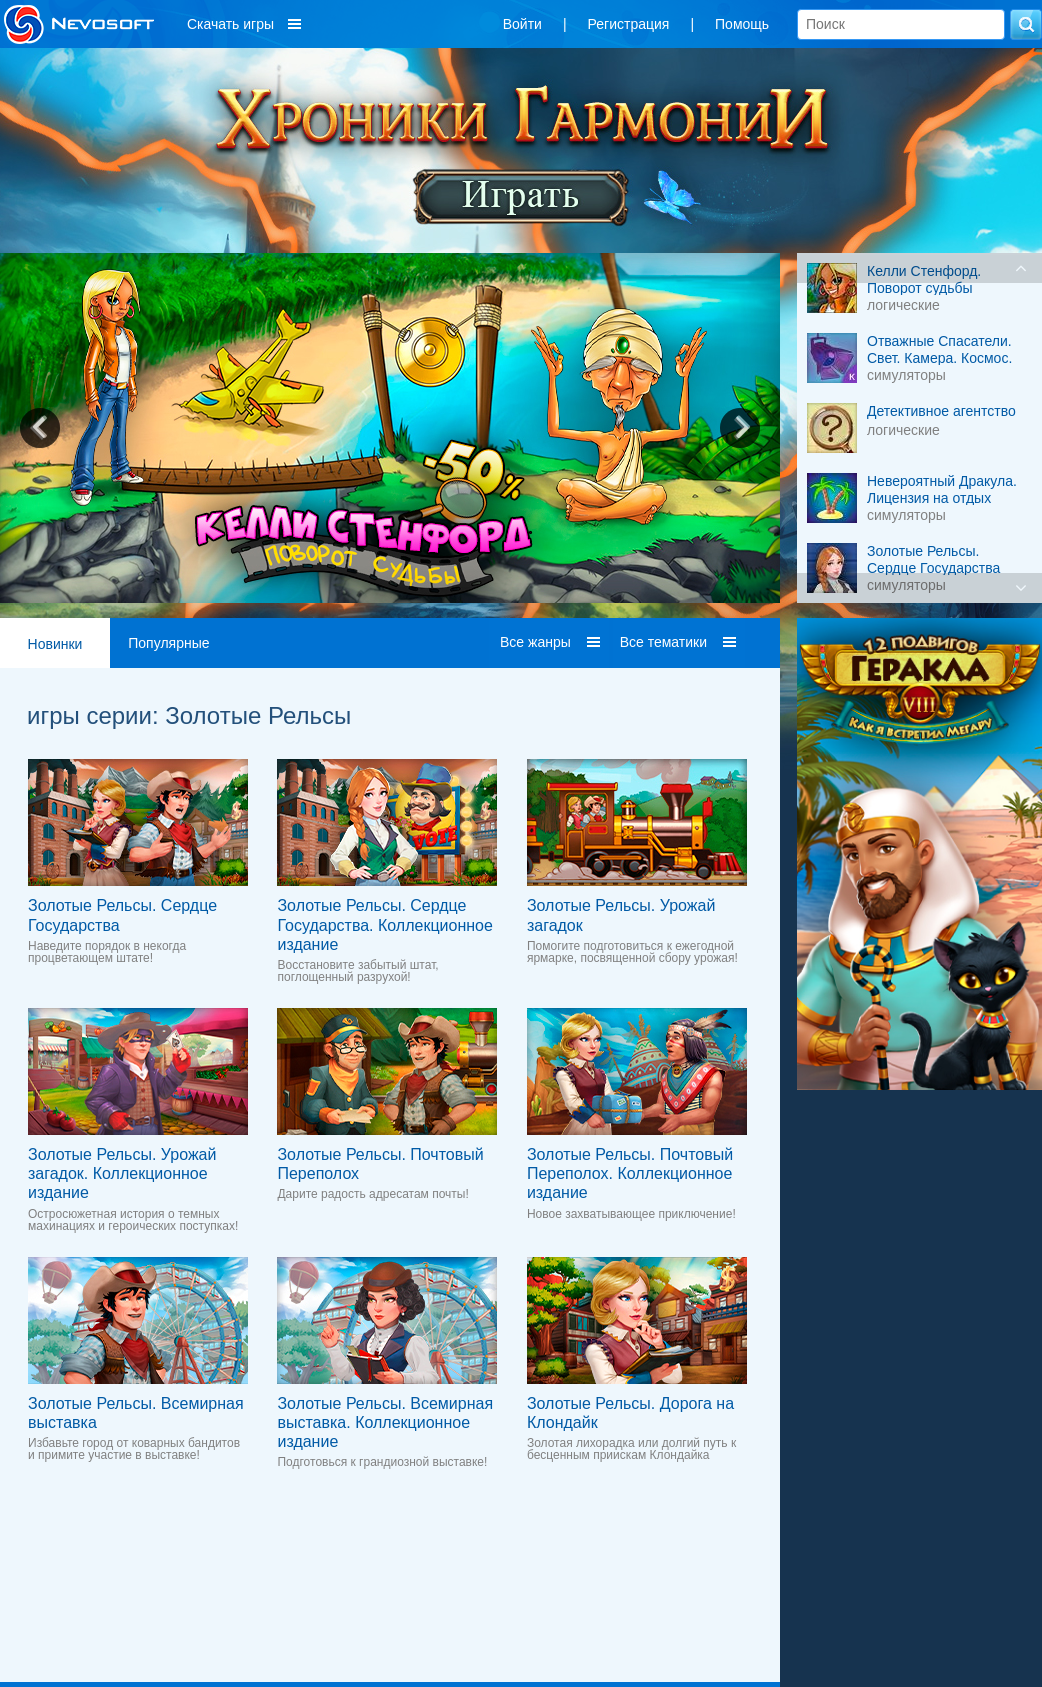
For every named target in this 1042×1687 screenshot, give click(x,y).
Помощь (742, 24)
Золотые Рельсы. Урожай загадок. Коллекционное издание (122, 1173)
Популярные (168, 643)
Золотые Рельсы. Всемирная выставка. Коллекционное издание (385, 1422)
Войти (522, 24)
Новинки (55, 644)
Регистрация (629, 24)
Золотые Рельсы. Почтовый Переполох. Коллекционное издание (630, 1173)
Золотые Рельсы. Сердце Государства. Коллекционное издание (384, 924)
